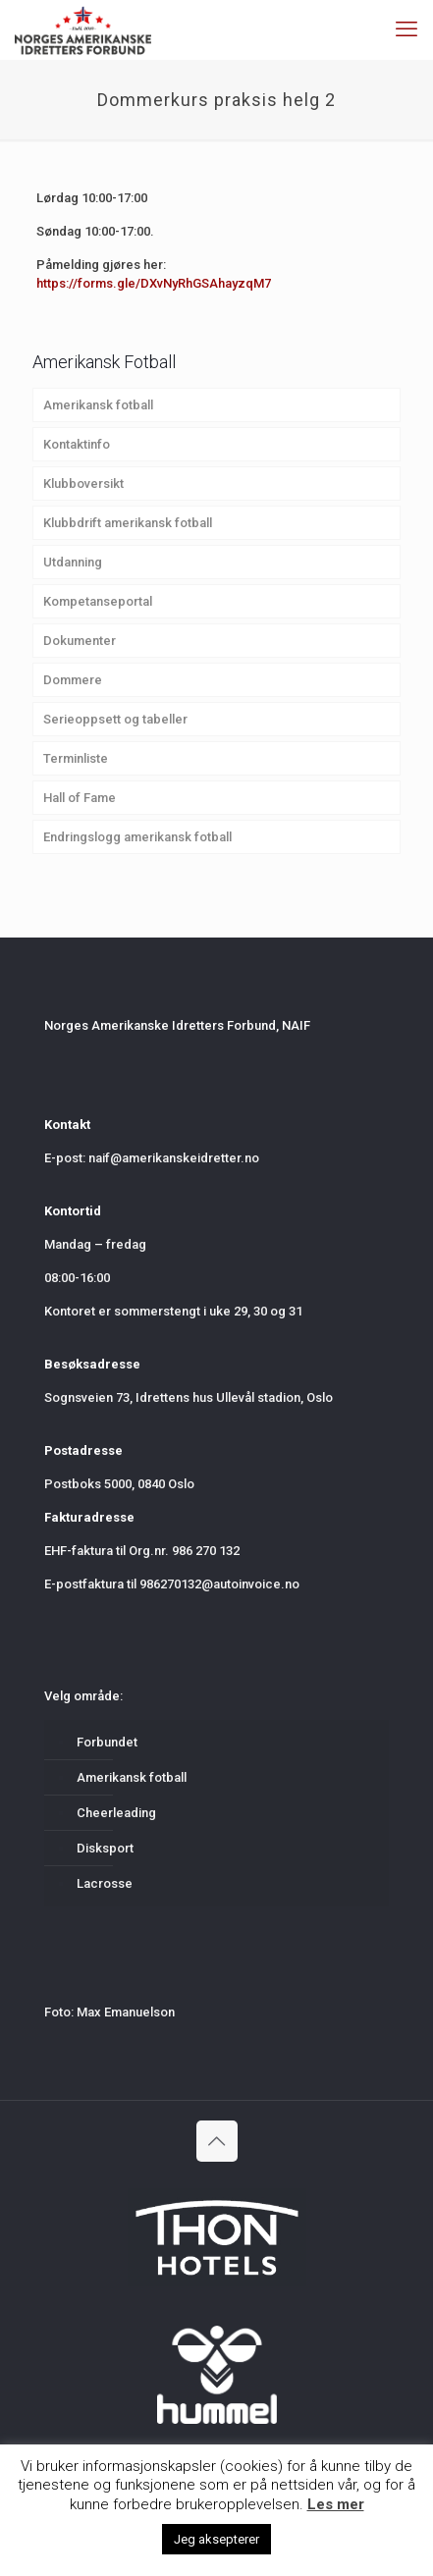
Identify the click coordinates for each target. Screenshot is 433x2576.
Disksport (105, 1848)
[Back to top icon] (217, 2141)
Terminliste (75, 758)
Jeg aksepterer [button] (216, 2539)
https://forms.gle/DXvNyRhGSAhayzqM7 (153, 283)
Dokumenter (79, 640)
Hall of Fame (79, 797)
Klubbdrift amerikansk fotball (127, 522)
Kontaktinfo (76, 444)
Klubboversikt (83, 483)
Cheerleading (116, 1812)
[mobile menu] (406, 29)
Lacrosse (105, 1883)
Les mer (335, 2504)
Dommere (72, 679)
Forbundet (107, 1742)
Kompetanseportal (97, 601)
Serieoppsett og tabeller (115, 719)
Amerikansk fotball (98, 405)
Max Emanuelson (126, 2012)
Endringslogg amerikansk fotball (137, 837)
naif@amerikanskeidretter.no (173, 1158)
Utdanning (72, 562)
